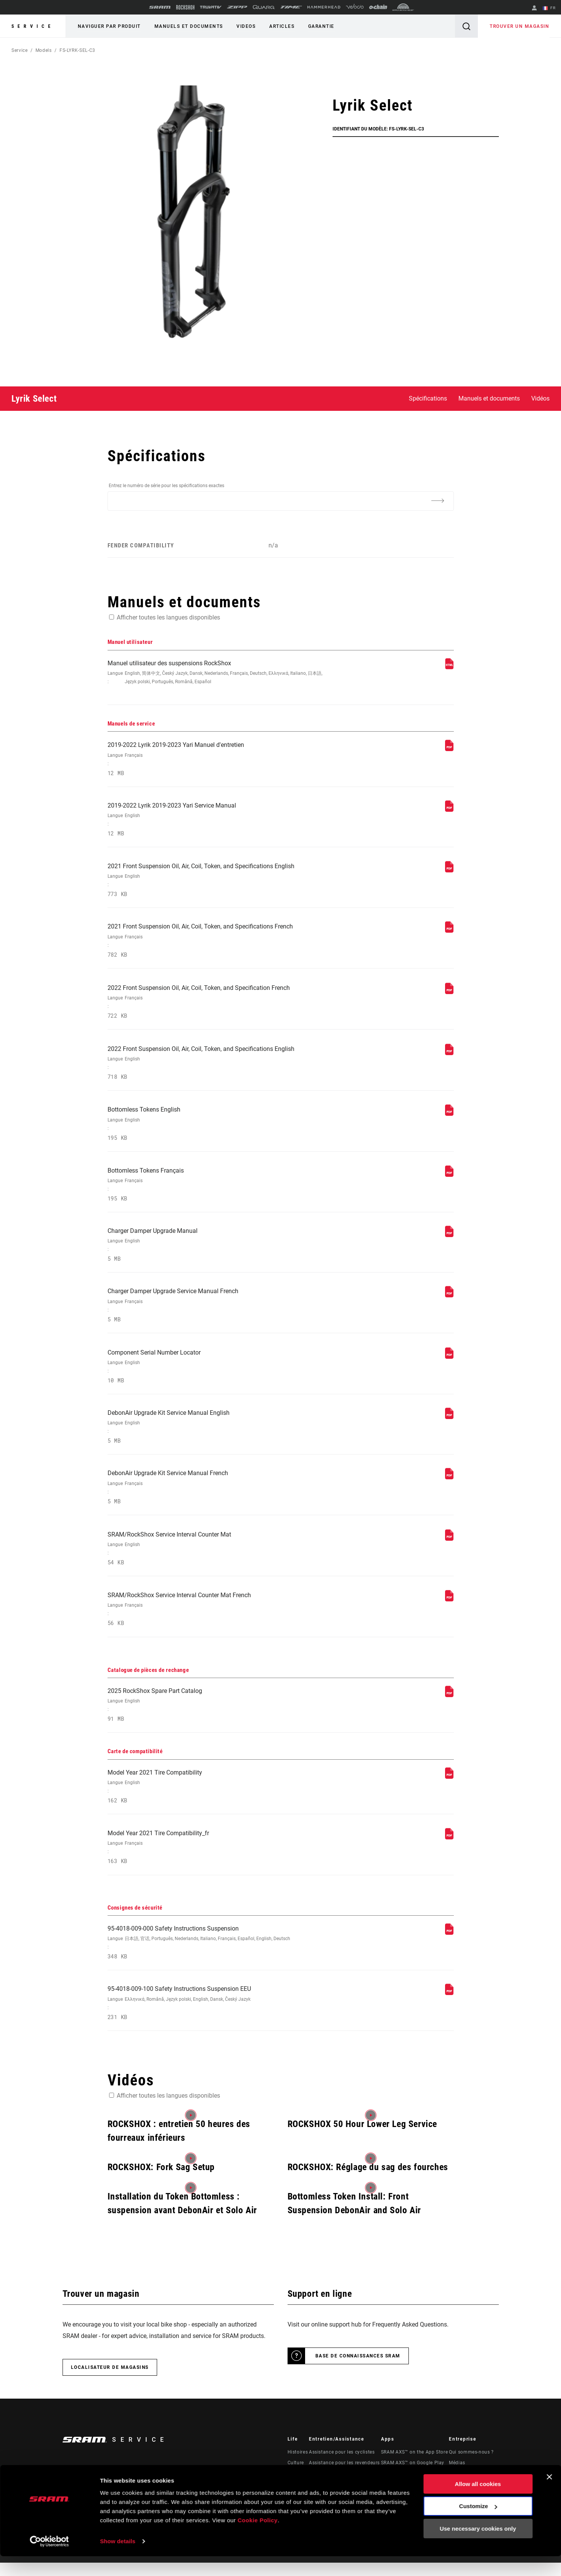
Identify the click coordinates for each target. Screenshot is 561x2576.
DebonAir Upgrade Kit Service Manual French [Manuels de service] (216, 1496)
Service (32, 26)
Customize (478, 2526)
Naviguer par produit (108, 26)
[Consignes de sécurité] (449, 1944)
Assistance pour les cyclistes (342, 2465)
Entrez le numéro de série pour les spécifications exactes (166, 485)
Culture (296, 2476)
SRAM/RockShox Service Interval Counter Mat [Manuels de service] (216, 1557)
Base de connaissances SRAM (357, 2369)
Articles (279, 26)
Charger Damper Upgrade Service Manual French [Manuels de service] (216, 1312)
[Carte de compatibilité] (449, 1787)
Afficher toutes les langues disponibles (168, 617)
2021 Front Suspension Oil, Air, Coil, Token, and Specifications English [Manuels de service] (216, 882)
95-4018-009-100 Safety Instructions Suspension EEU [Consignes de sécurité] (216, 2016)
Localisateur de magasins (110, 2380)
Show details (117, 2561)
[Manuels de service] (449, 749)
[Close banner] (549, 2496)
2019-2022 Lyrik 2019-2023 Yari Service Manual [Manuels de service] (216, 821)
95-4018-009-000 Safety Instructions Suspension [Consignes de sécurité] (216, 1955)
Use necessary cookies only (478, 2548)
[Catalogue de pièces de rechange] (449, 1705)
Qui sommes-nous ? (471, 2465)
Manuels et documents (187, 26)
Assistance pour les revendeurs (344, 2476)
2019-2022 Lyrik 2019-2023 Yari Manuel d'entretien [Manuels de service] (216, 760)
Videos (244, 26)
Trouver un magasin (520, 26)
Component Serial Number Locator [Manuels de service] (216, 1374)
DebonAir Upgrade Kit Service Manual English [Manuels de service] (216, 1435)
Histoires (298, 2465)
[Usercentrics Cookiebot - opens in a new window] (49, 2561)
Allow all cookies (478, 2503)
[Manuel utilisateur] (449, 667)
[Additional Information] (438, 500)
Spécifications (428, 398)
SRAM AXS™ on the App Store (414, 2465)
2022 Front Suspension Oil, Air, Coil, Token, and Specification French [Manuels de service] (216, 1005)
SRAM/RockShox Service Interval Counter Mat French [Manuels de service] (216, 1619)
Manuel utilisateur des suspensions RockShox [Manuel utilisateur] (216, 673)
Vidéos (540, 398)
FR (549, 8)
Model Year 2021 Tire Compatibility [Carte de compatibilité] (216, 1797)
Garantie (318, 26)
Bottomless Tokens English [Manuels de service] (216, 1128)
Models (43, 50)
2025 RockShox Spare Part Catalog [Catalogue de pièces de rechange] (216, 1715)
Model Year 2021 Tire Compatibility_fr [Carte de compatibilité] (216, 1859)
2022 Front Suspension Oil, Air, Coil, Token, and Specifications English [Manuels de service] (216, 1067)
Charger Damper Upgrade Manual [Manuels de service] (216, 1251)
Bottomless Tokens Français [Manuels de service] (216, 1190)
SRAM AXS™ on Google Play (412, 2476)
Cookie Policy (258, 2540)
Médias (457, 2476)
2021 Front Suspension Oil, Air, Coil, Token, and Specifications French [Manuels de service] (216, 943)
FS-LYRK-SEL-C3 (77, 50)
